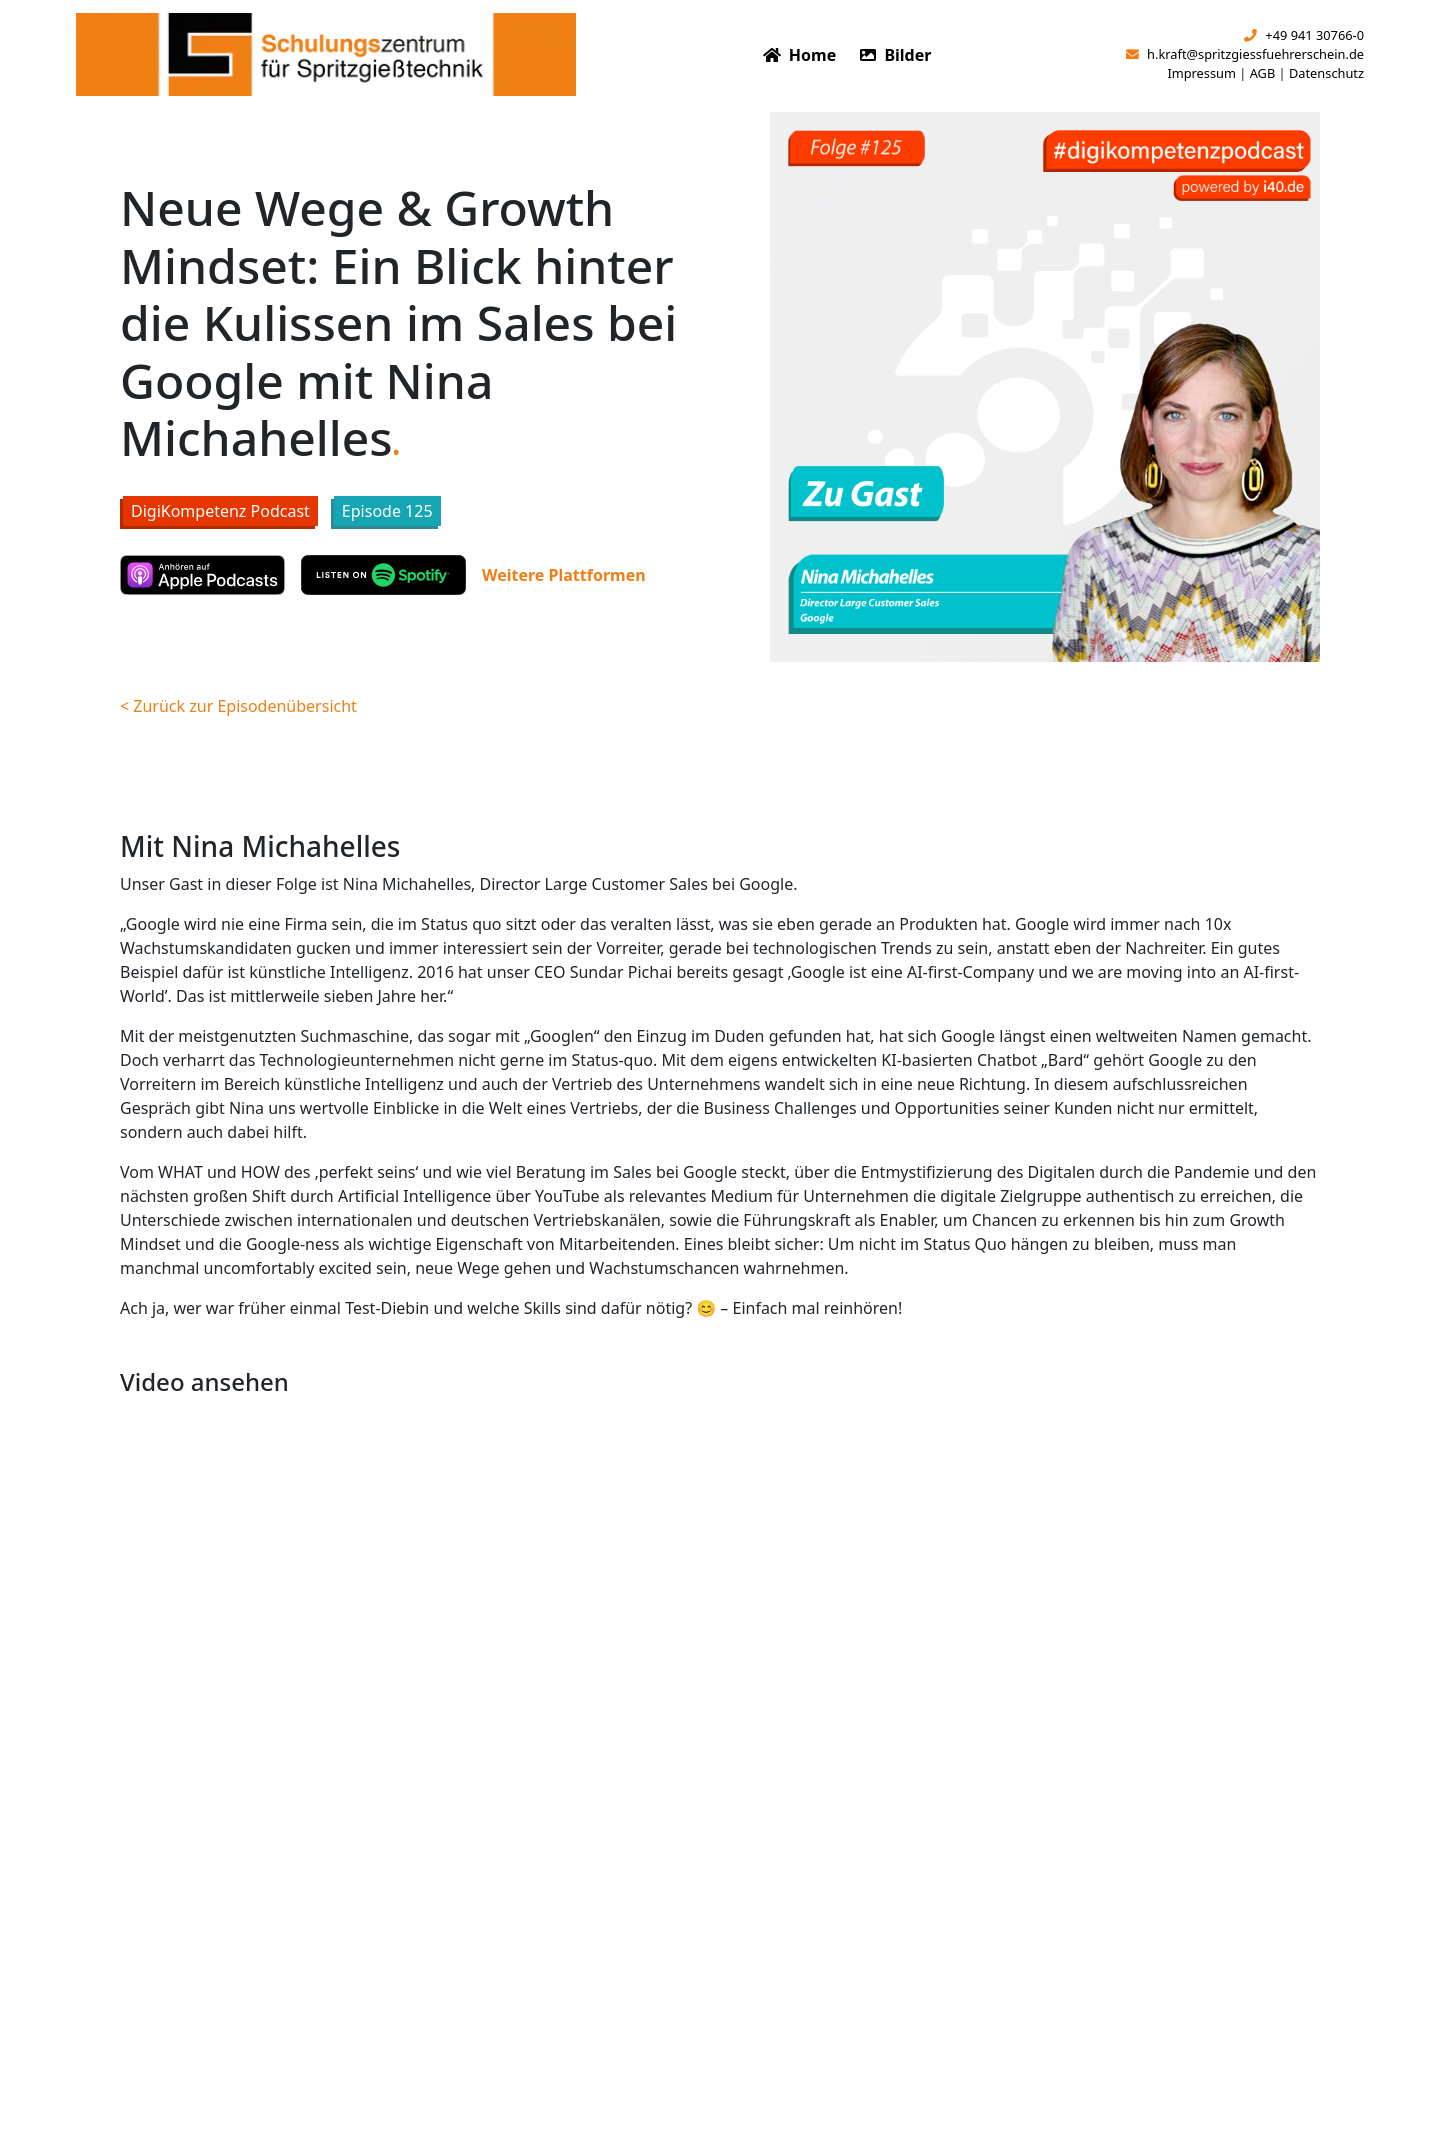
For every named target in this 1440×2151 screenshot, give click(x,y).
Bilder (895, 55)
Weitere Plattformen (564, 575)
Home (800, 55)
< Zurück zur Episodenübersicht (238, 706)
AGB (1263, 73)
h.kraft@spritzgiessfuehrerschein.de (1245, 54)
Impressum (1201, 73)
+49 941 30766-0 (1304, 35)
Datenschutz (1326, 73)
